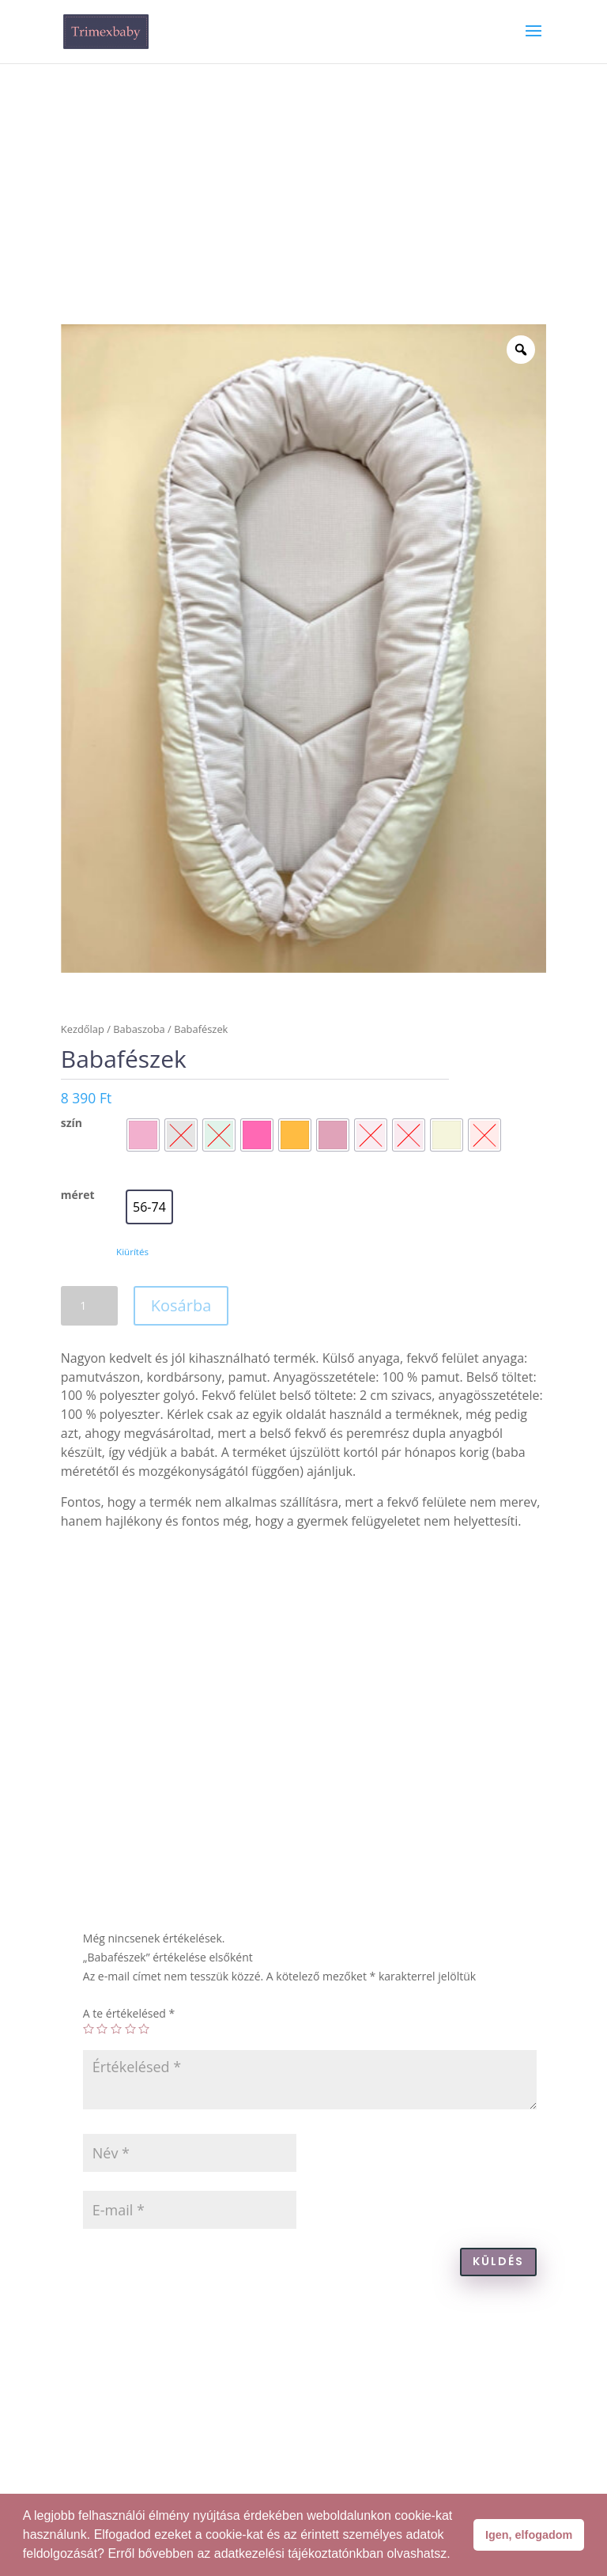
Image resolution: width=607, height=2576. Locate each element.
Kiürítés (132, 1252)
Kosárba (181, 1305)
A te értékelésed (129, 2013)
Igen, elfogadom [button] (528, 2535)
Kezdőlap (82, 1029)
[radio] (143, 1135)
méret (78, 1194)
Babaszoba (138, 1029)
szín (71, 1122)
